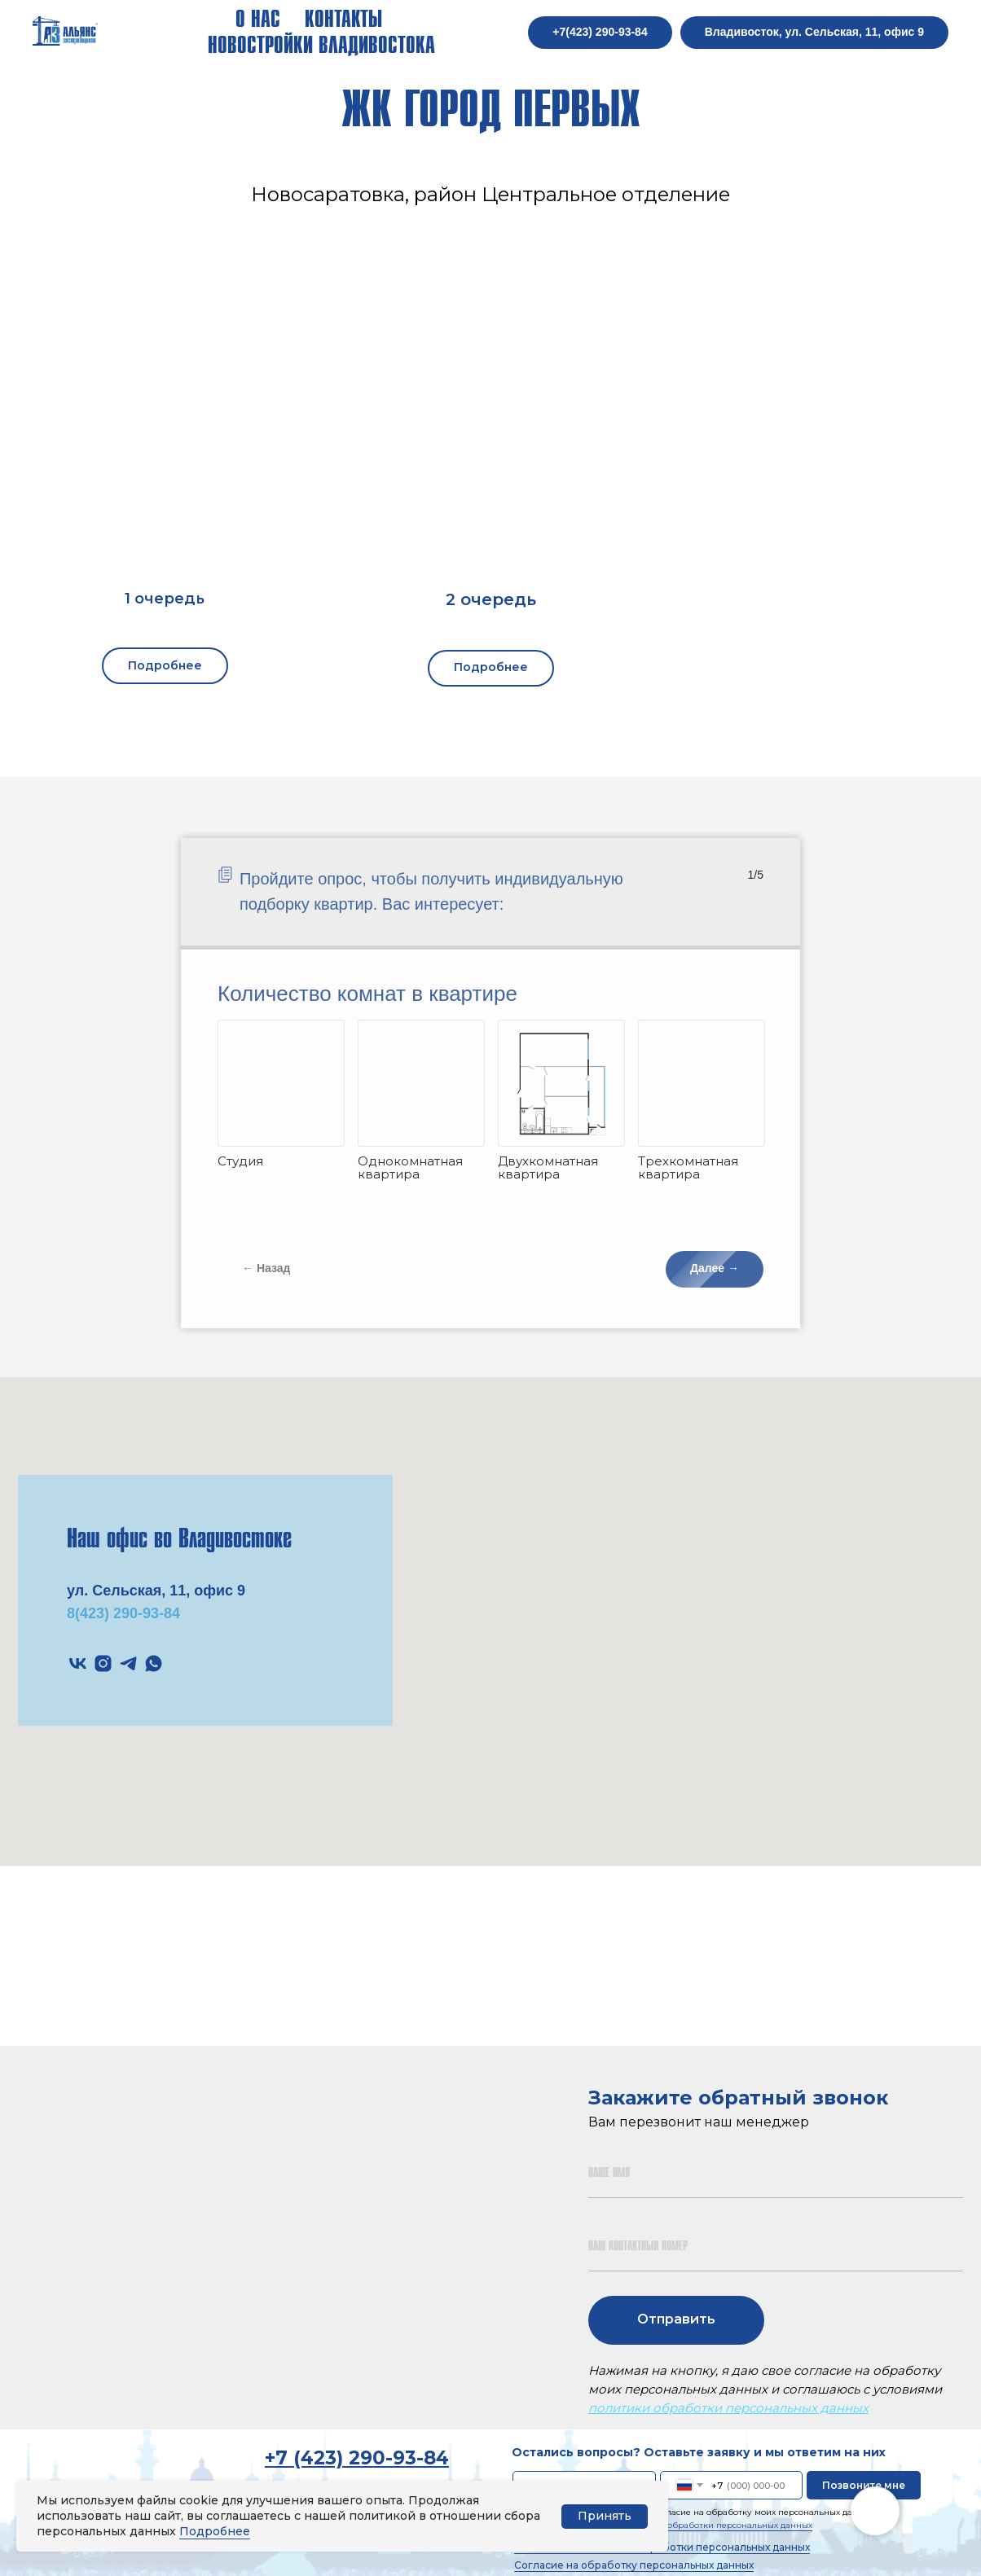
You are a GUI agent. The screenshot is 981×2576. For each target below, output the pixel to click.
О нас (257, 19)
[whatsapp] (153, 1663)
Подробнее (214, 2531)
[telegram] (128, 1663)
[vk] (78, 1663)
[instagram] (103, 1663)
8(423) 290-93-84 (123, 1613)
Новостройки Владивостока (321, 45)
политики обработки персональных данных (728, 2408)
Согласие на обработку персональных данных (634, 2565)
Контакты (343, 19)
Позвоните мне (863, 2485)
